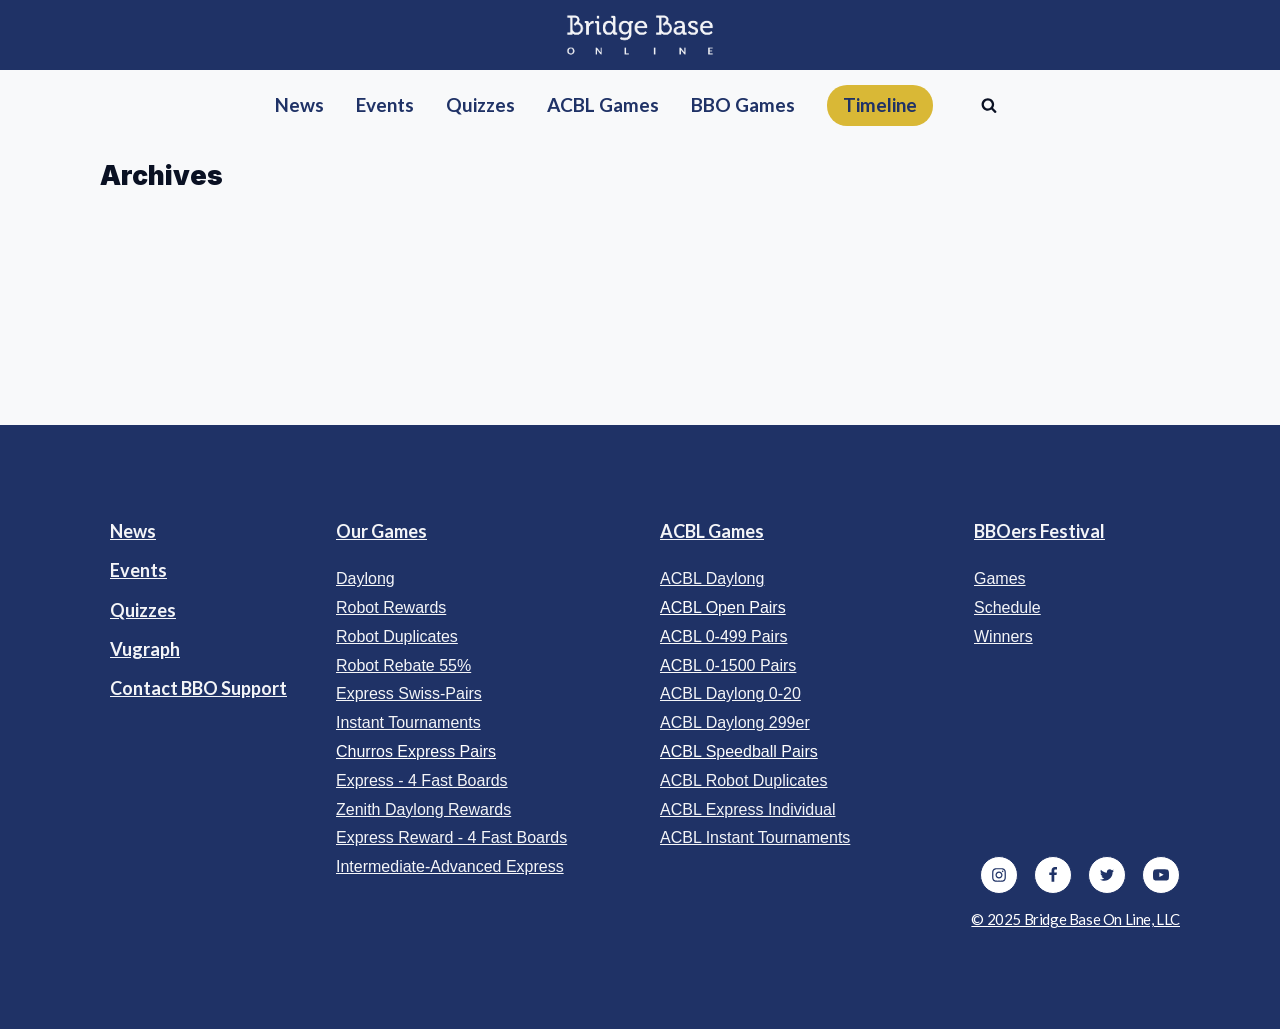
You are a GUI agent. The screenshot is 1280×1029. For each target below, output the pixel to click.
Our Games (381, 531)
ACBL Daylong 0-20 (730, 693)
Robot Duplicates (397, 636)
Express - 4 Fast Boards (422, 780)
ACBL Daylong (712, 578)
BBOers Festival (1039, 531)
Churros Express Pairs (416, 751)
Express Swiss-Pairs (409, 693)
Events (138, 570)
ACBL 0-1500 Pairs (728, 665)
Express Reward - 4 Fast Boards (451, 837)
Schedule (1007, 607)
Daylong (365, 578)
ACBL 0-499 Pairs (723, 636)
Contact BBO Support (198, 688)
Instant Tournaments (408, 722)
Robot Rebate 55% (403, 665)
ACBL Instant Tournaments (755, 837)
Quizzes (143, 610)
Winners (1003, 636)
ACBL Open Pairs (723, 607)
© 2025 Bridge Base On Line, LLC (1075, 919)
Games (1000, 578)
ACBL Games (712, 531)
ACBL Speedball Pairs (739, 751)
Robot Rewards (391, 607)
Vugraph (145, 649)
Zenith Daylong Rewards (423, 809)
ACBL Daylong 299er (735, 722)
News (133, 531)
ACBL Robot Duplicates (744, 780)
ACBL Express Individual (748, 809)
